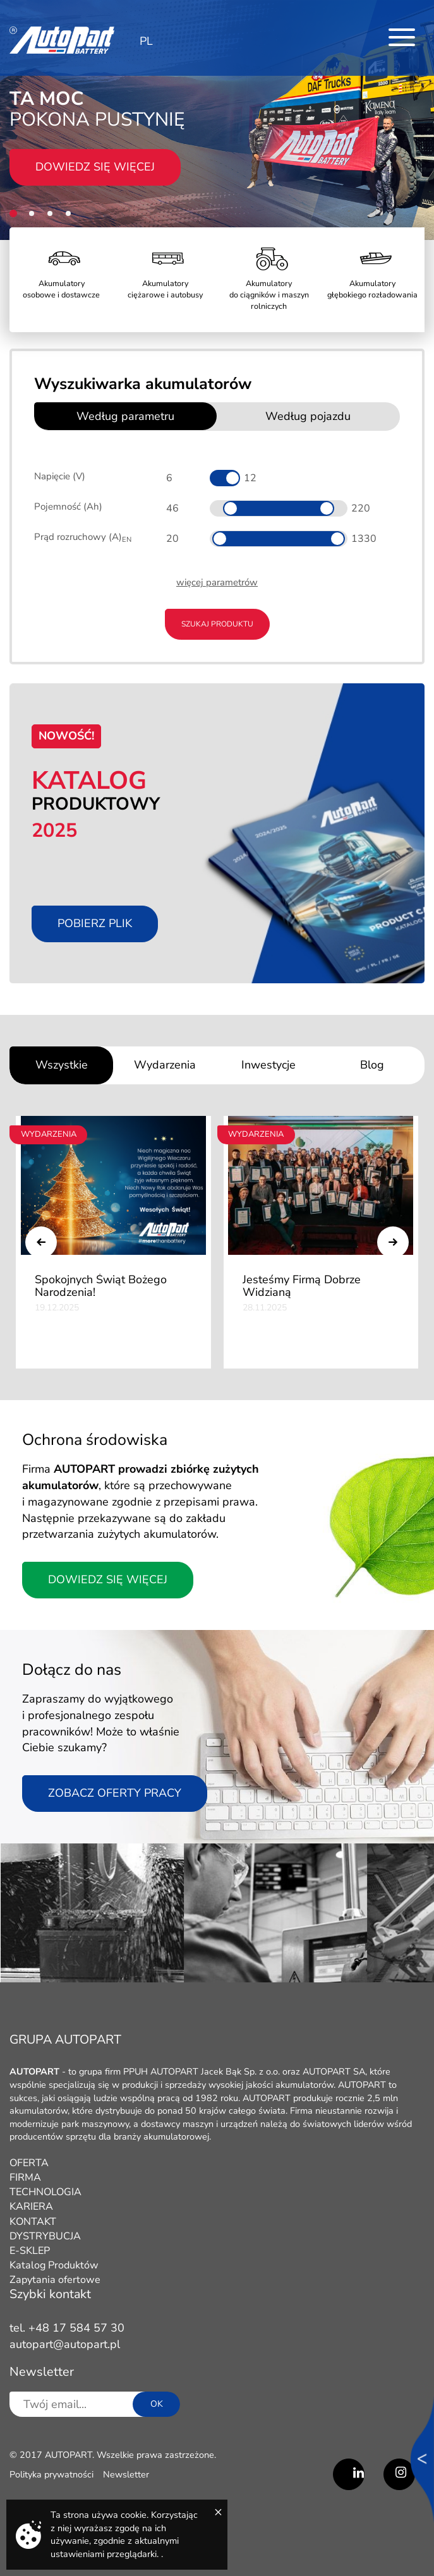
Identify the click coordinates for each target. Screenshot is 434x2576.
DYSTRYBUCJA (45, 2236)
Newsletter (126, 2474)
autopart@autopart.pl (64, 2344)
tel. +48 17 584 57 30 (66, 2327)
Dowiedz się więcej (95, 166)
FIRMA (25, 2177)
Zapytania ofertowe (54, 2280)
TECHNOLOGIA (45, 2192)
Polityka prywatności (51, 2474)
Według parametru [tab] (125, 416)
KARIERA (31, 2207)
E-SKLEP (29, 2251)
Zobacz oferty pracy (114, 1792)
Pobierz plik (94, 923)
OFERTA (29, 2163)
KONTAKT (32, 2222)
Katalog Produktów (54, 2265)
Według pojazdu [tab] (308, 416)
